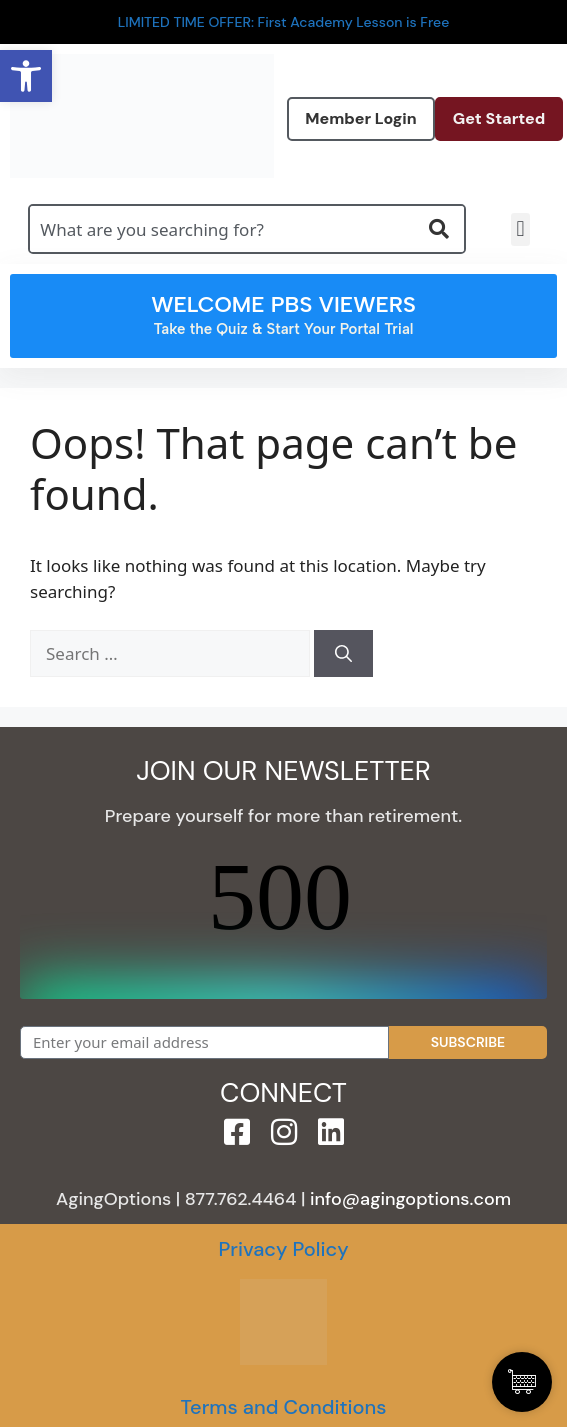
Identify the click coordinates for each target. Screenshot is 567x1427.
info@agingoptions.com (410, 1199)
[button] (520, 229)
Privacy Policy (283, 1249)
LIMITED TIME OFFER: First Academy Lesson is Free (284, 22)
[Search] (343, 654)
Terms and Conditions (283, 1407)
